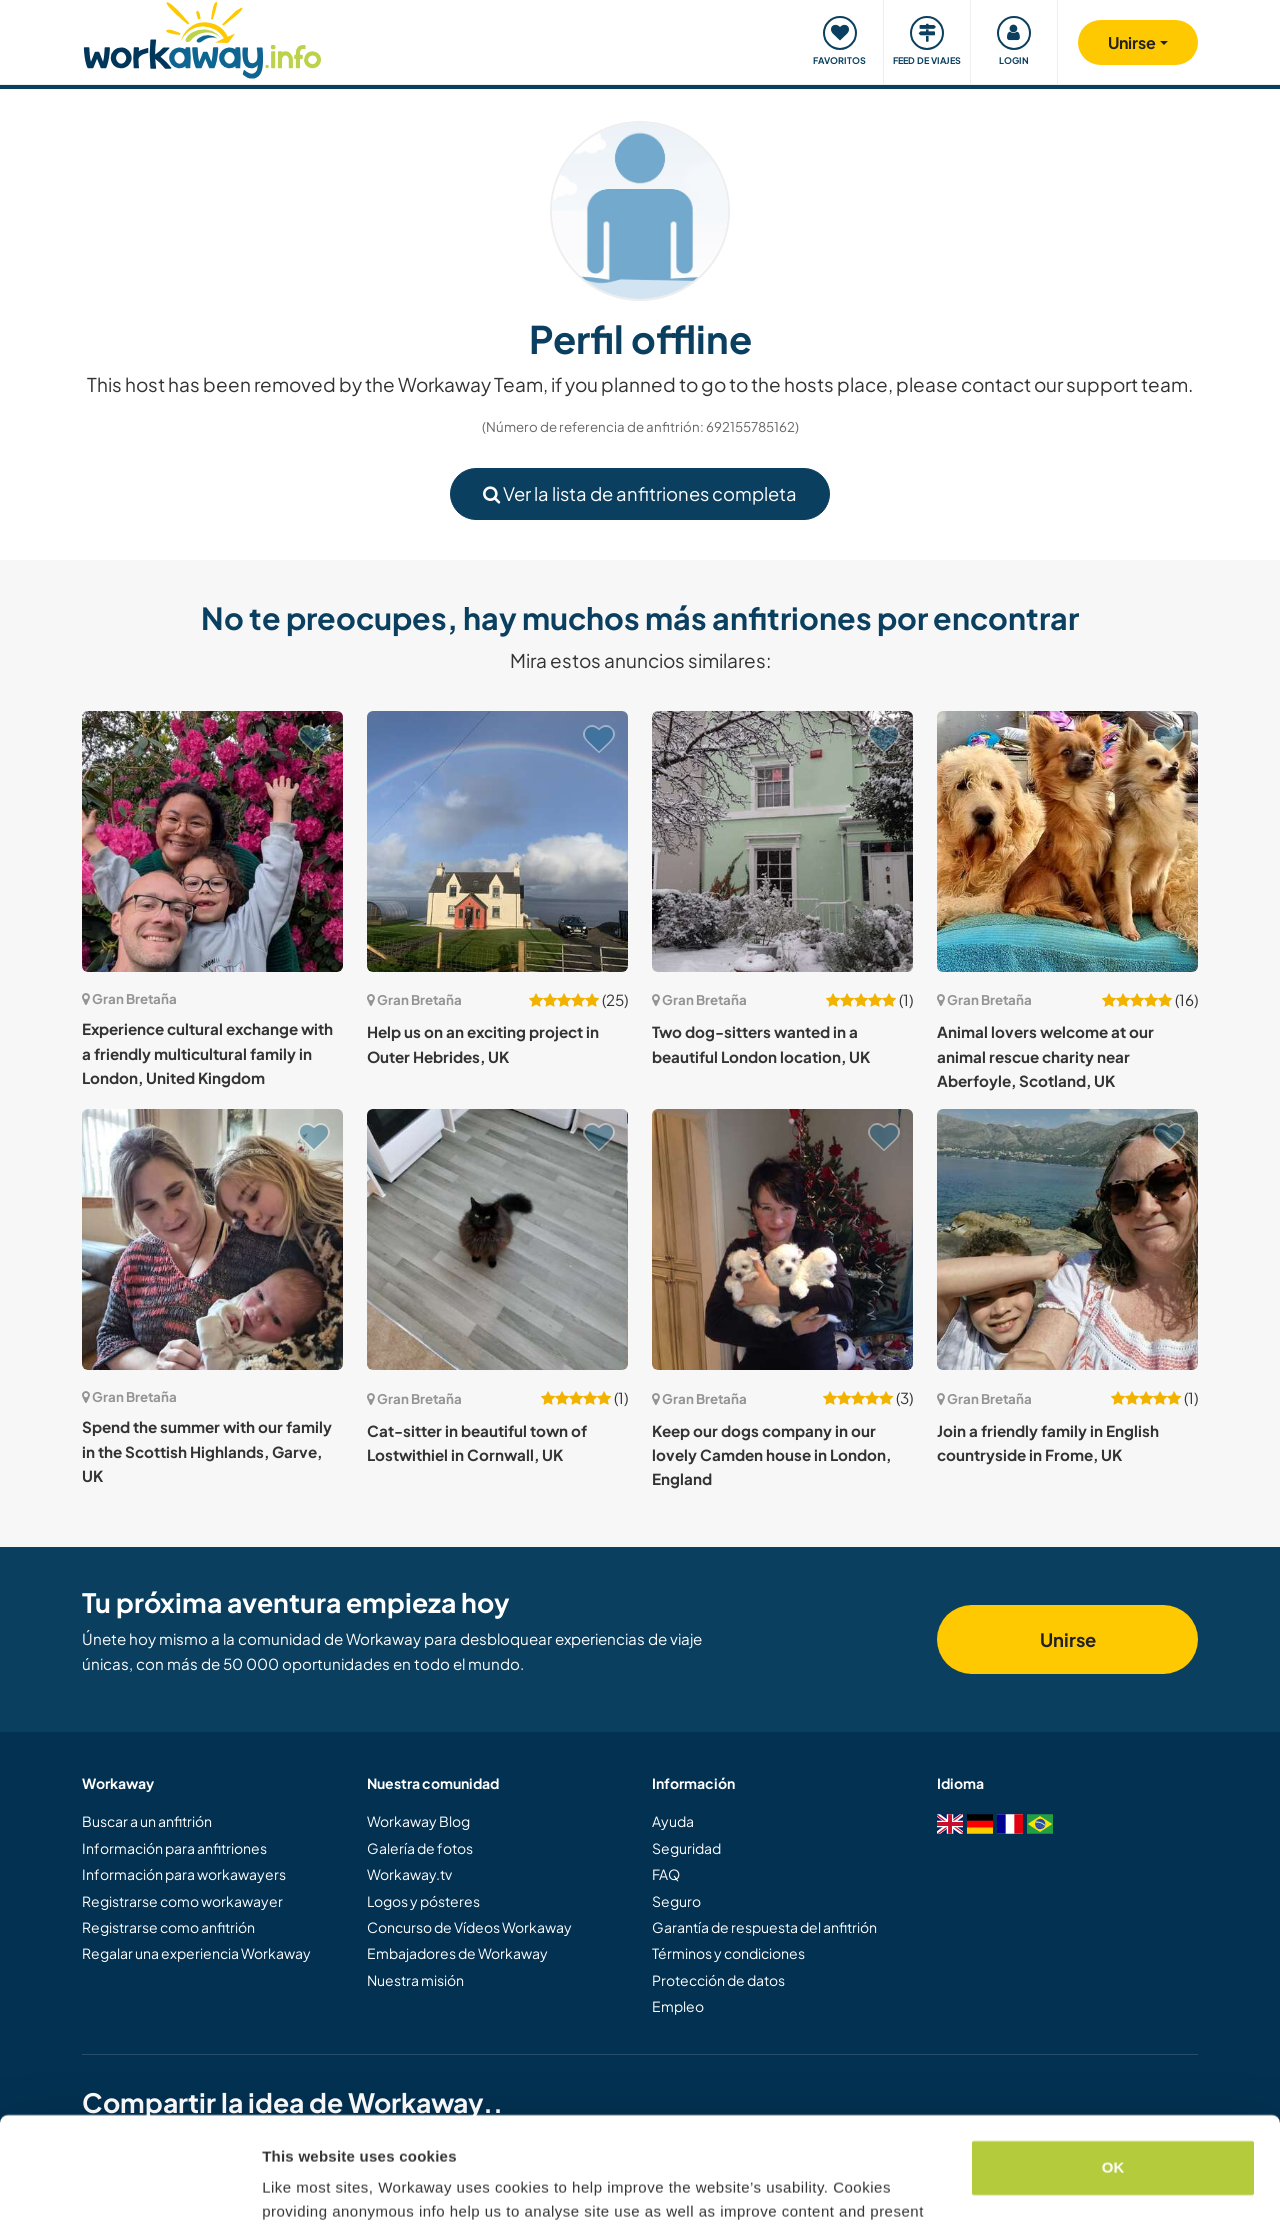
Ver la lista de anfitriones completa (640, 493)
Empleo (678, 2006)
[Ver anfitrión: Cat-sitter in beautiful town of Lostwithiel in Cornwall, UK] (497, 1239)
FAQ (666, 1874)
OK (1113, 2065)
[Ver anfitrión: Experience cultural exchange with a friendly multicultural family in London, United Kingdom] (212, 841)
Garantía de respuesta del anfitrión (764, 1927)
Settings (292, 2188)
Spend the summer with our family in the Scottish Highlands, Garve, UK (207, 1451)
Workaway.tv (409, 1874)
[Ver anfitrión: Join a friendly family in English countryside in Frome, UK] (1067, 1239)
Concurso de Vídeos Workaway (469, 1927)
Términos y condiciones (728, 1953)
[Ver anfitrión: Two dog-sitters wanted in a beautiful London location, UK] (782, 841)
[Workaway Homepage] (202, 37)
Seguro (676, 1901)
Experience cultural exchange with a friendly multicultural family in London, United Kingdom (207, 1053)
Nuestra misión (415, 1980)
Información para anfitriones (174, 1848)
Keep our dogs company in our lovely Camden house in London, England (771, 1455)
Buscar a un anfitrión (147, 1821)
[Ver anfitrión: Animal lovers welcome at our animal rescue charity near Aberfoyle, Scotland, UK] (1067, 841)
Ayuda (673, 1821)
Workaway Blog (418, 1821)
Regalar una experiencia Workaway (196, 1953)
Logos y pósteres (423, 1901)
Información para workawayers (184, 1874)
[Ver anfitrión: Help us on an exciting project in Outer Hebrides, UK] (497, 841)
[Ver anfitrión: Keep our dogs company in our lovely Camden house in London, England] (782, 1239)
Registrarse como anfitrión (168, 1927)
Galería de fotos (420, 1848)
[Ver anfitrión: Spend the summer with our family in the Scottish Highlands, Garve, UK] (212, 1239)
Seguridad (686, 1848)
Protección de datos (718, 1980)
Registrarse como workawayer (182, 1901)
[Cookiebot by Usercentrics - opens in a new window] (129, 2189)
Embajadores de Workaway (457, 1953)
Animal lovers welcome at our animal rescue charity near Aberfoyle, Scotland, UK (1045, 1056)
